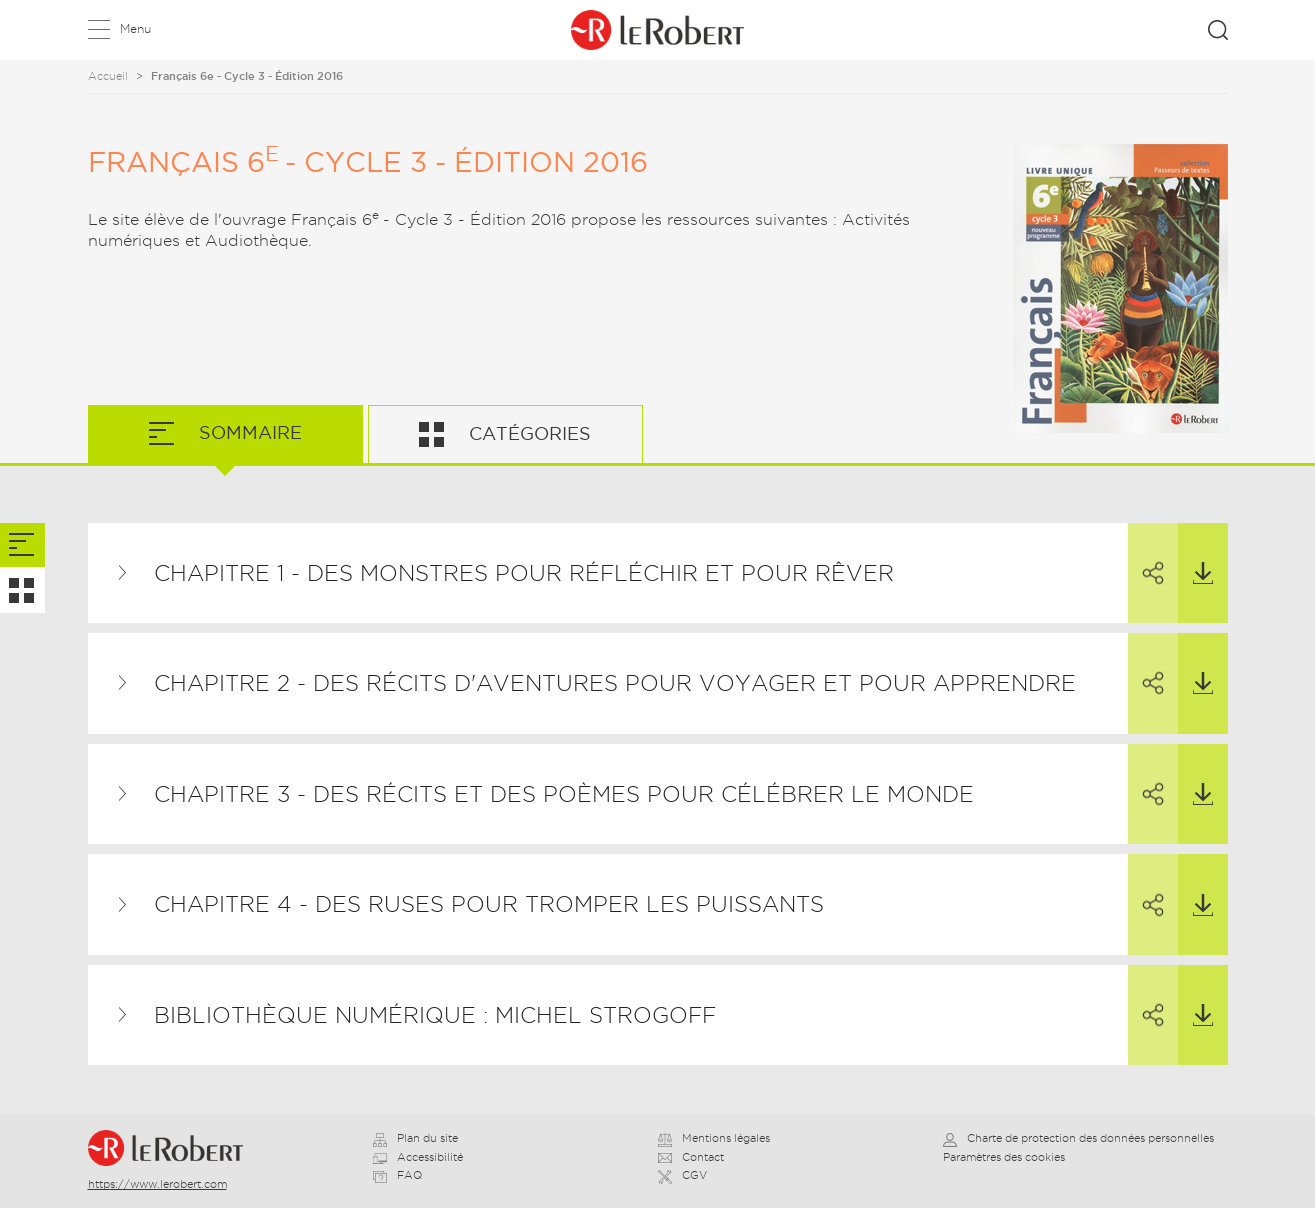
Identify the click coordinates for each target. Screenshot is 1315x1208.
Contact (691, 1157)
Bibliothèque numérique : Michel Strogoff (435, 1015)
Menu (135, 28)
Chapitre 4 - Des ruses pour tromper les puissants (489, 904)
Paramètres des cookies (1004, 1157)
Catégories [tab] (527, 433)
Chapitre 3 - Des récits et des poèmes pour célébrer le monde (564, 794)
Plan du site (415, 1138)
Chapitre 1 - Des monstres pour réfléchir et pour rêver (524, 573)
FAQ (397, 1175)
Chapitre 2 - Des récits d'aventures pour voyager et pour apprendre (615, 683)
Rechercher (1218, 30)
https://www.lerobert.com (157, 1184)
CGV (682, 1175)
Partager (1146, 555)
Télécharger (1195, 554)
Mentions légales (714, 1138)
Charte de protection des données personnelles (1078, 1138)
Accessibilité (418, 1157)
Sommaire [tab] (248, 432)
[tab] (22, 545)
